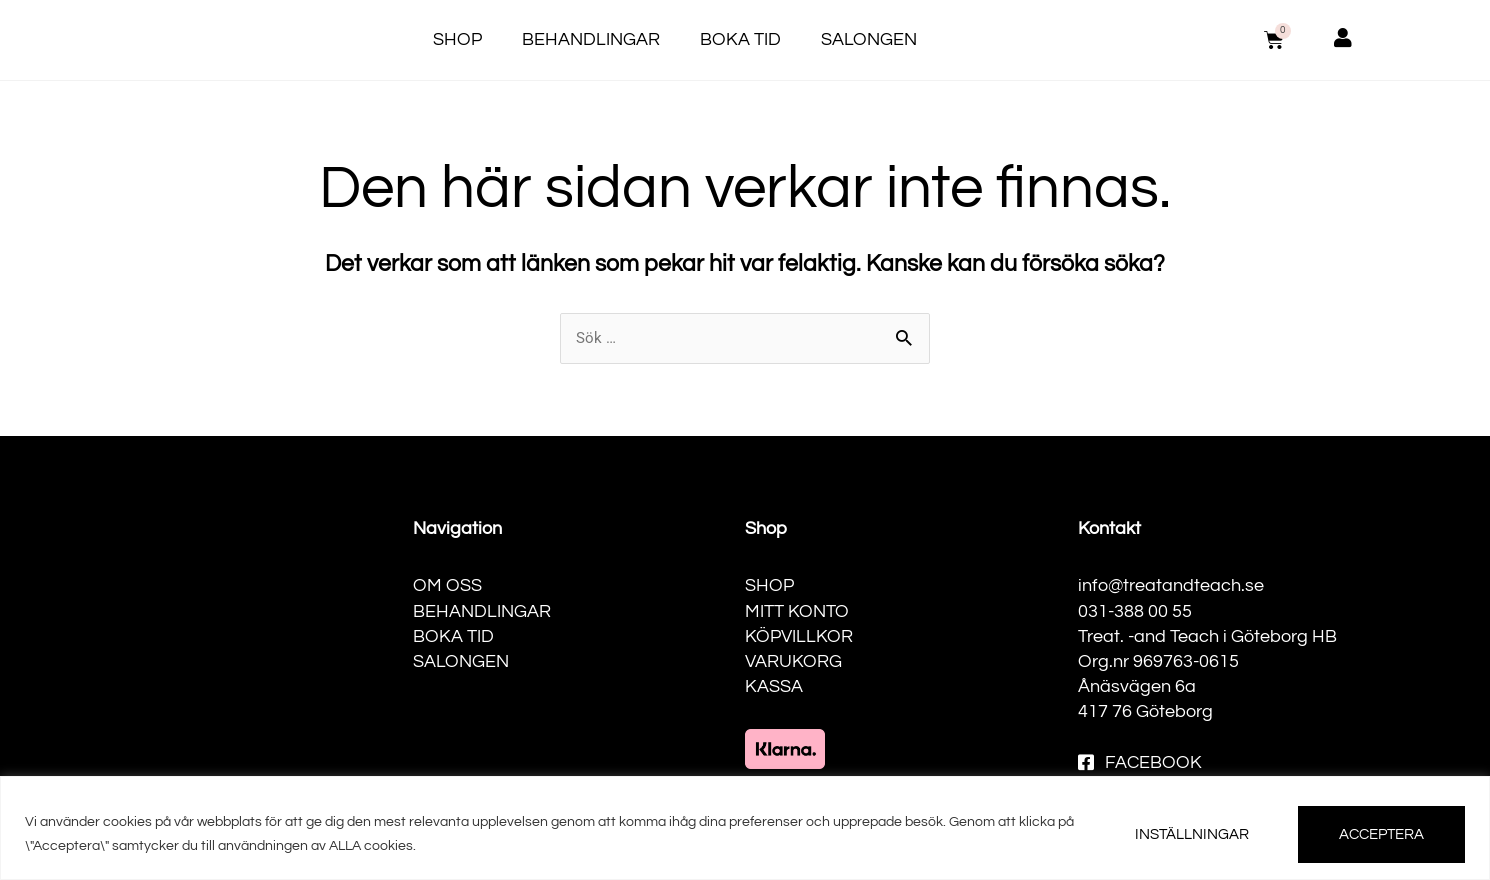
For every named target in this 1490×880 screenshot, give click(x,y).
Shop (457, 39)
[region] (745, 828)
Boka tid (740, 39)
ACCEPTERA (1381, 834)
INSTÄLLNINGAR (1192, 834)
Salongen (869, 39)
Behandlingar (591, 39)
